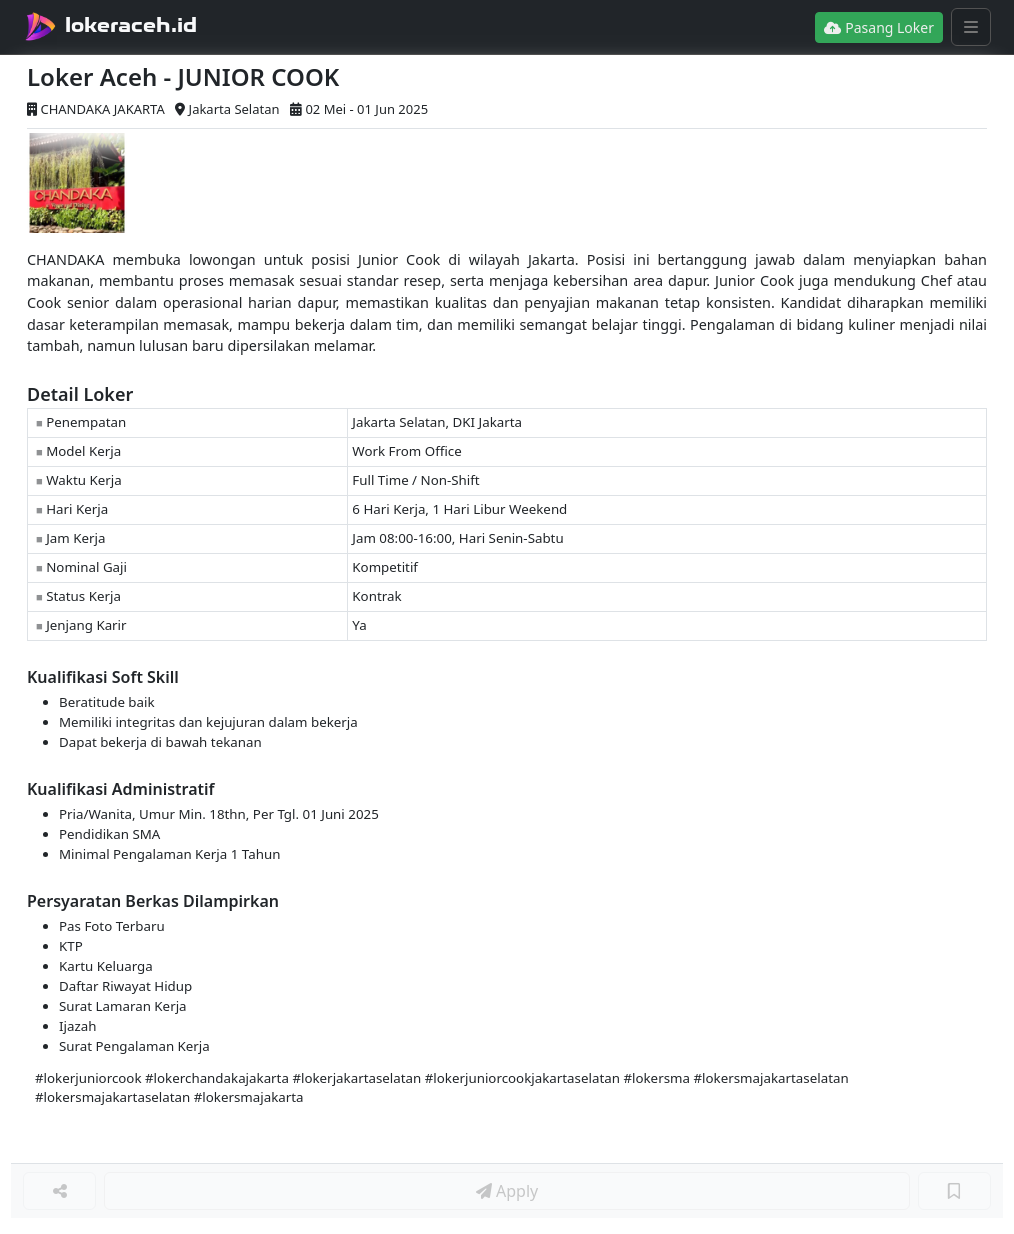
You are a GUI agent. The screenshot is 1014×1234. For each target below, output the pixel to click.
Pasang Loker (879, 27)
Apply (507, 1191)
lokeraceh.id (131, 25)
